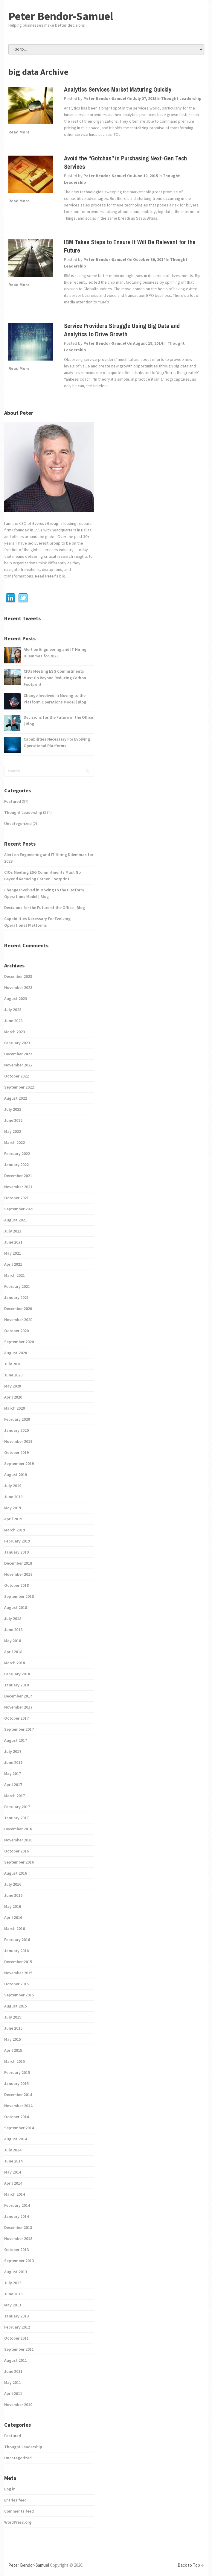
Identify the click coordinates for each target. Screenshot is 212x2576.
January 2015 (16, 2083)
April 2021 (13, 1264)
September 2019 (19, 1463)
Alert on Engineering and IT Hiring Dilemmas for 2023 (55, 653)
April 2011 (13, 2393)
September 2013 (19, 2260)
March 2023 (14, 1031)
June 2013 (13, 2294)
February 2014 (17, 2205)
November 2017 (18, 1707)
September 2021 (19, 1209)
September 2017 (19, 1729)
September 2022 (19, 1087)
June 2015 (13, 2028)
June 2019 (13, 1496)
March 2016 (14, 1928)
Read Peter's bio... (51, 576)
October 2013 (16, 2249)
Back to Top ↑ (191, 2565)
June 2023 (13, 1020)
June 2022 (13, 1120)
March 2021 (14, 1275)
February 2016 (17, 1939)
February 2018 (17, 1674)
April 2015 (13, 2050)
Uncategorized (18, 823)
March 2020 (14, 1408)
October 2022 (16, 1076)
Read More (19, 132)
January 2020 (16, 1430)
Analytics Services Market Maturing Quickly (117, 89)
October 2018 (16, 1585)
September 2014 (19, 2127)
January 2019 (16, 1552)
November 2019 (18, 1441)
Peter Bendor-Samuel (60, 16)
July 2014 (12, 2150)
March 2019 (14, 1530)
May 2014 (12, 2172)
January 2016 (16, 1950)
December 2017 (18, 1696)
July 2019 (12, 1485)
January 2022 (16, 1164)
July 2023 (12, 1009)
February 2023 (17, 1042)
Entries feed (15, 2500)
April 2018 (13, 1651)
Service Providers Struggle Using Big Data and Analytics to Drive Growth (122, 330)
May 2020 (12, 1386)
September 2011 (19, 2349)
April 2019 (13, 1519)
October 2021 (16, 1197)
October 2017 (16, 1718)
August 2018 (15, 1607)
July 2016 (12, 1884)
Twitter (23, 598)
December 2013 (18, 2227)
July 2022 (12, 1109)
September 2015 (19, 1995)
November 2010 (18, 2404)
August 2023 (15, 998)
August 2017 (15, 1740)
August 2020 (15, 1352)
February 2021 (17, 1286)
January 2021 (16, 1297)
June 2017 (13, 1762)
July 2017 (12, 1751)
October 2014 (16, 2116)
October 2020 (16, 1330)
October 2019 (16, 1452)
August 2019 (15, 1474)
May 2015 (12, 2039)
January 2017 (16, 1817)
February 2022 (17, 1153)
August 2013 (15, 2271)
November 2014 (18, 2105)
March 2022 (14, 1142)
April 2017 (13, 1784)
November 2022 (18, 1065)
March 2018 (14, 1662)
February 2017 (17, 1806)
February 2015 (17, 2072)
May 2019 (12, 1507)
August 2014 (15, 2139)
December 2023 (18, 976)
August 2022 (15, 1098)
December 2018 (18, 1563)
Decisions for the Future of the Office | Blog (58, 721)
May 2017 (12, 1773)
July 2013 (12, 2282)
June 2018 (13, 1629)
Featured (12, 801)
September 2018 (19, 1596)
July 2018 (12, 1618)
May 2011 (12, 2382)
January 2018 (16, 1685)
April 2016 (13, 1917)
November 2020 (18, 1319)
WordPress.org (17, 2522)
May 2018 (12, 1640)
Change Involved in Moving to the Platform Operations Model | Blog (55, 699)
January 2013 (16, 2316)
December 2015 (18, 1961)
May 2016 (12, 1906)
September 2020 (19, 1341)
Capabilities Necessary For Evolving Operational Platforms (57, 742)
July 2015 (12, 2017)
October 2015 (16, 1984)
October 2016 (16, 1851)
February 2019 (17, 1541)
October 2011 (16, 2338)
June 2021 (13, 1242)
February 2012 (17, 2327)
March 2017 (14, 1795)
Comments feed (19, 2511)
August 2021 (15, 1220)
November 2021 (18, 1186)
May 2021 (12, 1253)
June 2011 (13, 2371)
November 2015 (18, 1972)
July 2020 (12, 1364)
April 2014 (13, 2183)
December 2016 (18, 1829)
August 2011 (15, 2360)
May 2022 (12, 1131)
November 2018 (18, 1574)
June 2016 (13, 1895)
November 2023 (18, 987)
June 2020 (13, 1375)
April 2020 (13, 1397)
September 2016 (19, 1862)
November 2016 (18, 1840)
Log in (10, 2489)
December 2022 (18, 1054)
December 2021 (18, 1175)
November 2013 (18, 2238)
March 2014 (14, 2194)
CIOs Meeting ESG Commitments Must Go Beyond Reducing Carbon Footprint (55, 677)
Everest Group (45, 523)
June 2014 (13, 2161)
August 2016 (15, 1873)
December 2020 (18, 1308)
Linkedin (10, 598)
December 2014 (18, 2094)
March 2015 (14, 2061)
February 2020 (17, 1419)
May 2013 (12, 2305)
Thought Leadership (181, 98)
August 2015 (15, 2006)
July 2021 (12, 1231)
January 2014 (16, 2216)
